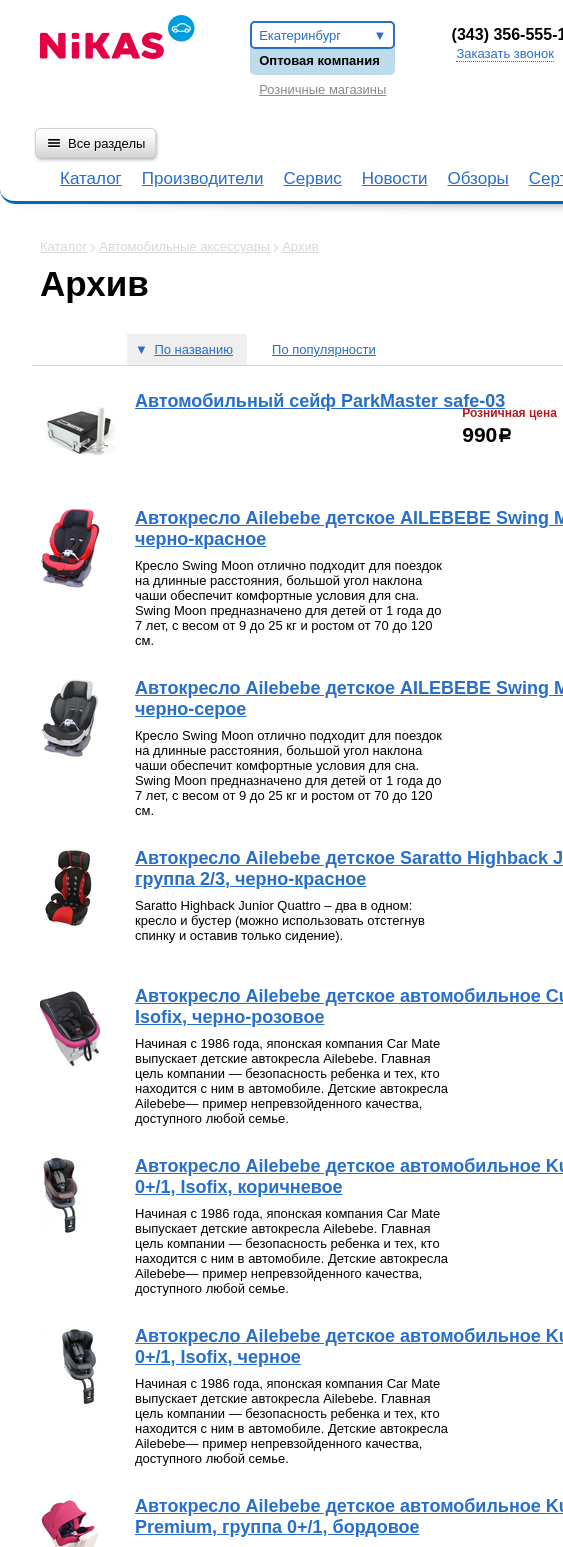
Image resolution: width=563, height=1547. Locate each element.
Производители (203, 178)
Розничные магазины (322, 89)
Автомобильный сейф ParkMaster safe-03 (320, 401)
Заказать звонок (504, 53)
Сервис (312, 178)
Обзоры (478, 178)
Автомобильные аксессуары (184, 246)
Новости (395, 178)
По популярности (324, 349)
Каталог (91, 178)
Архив (300, 246)
